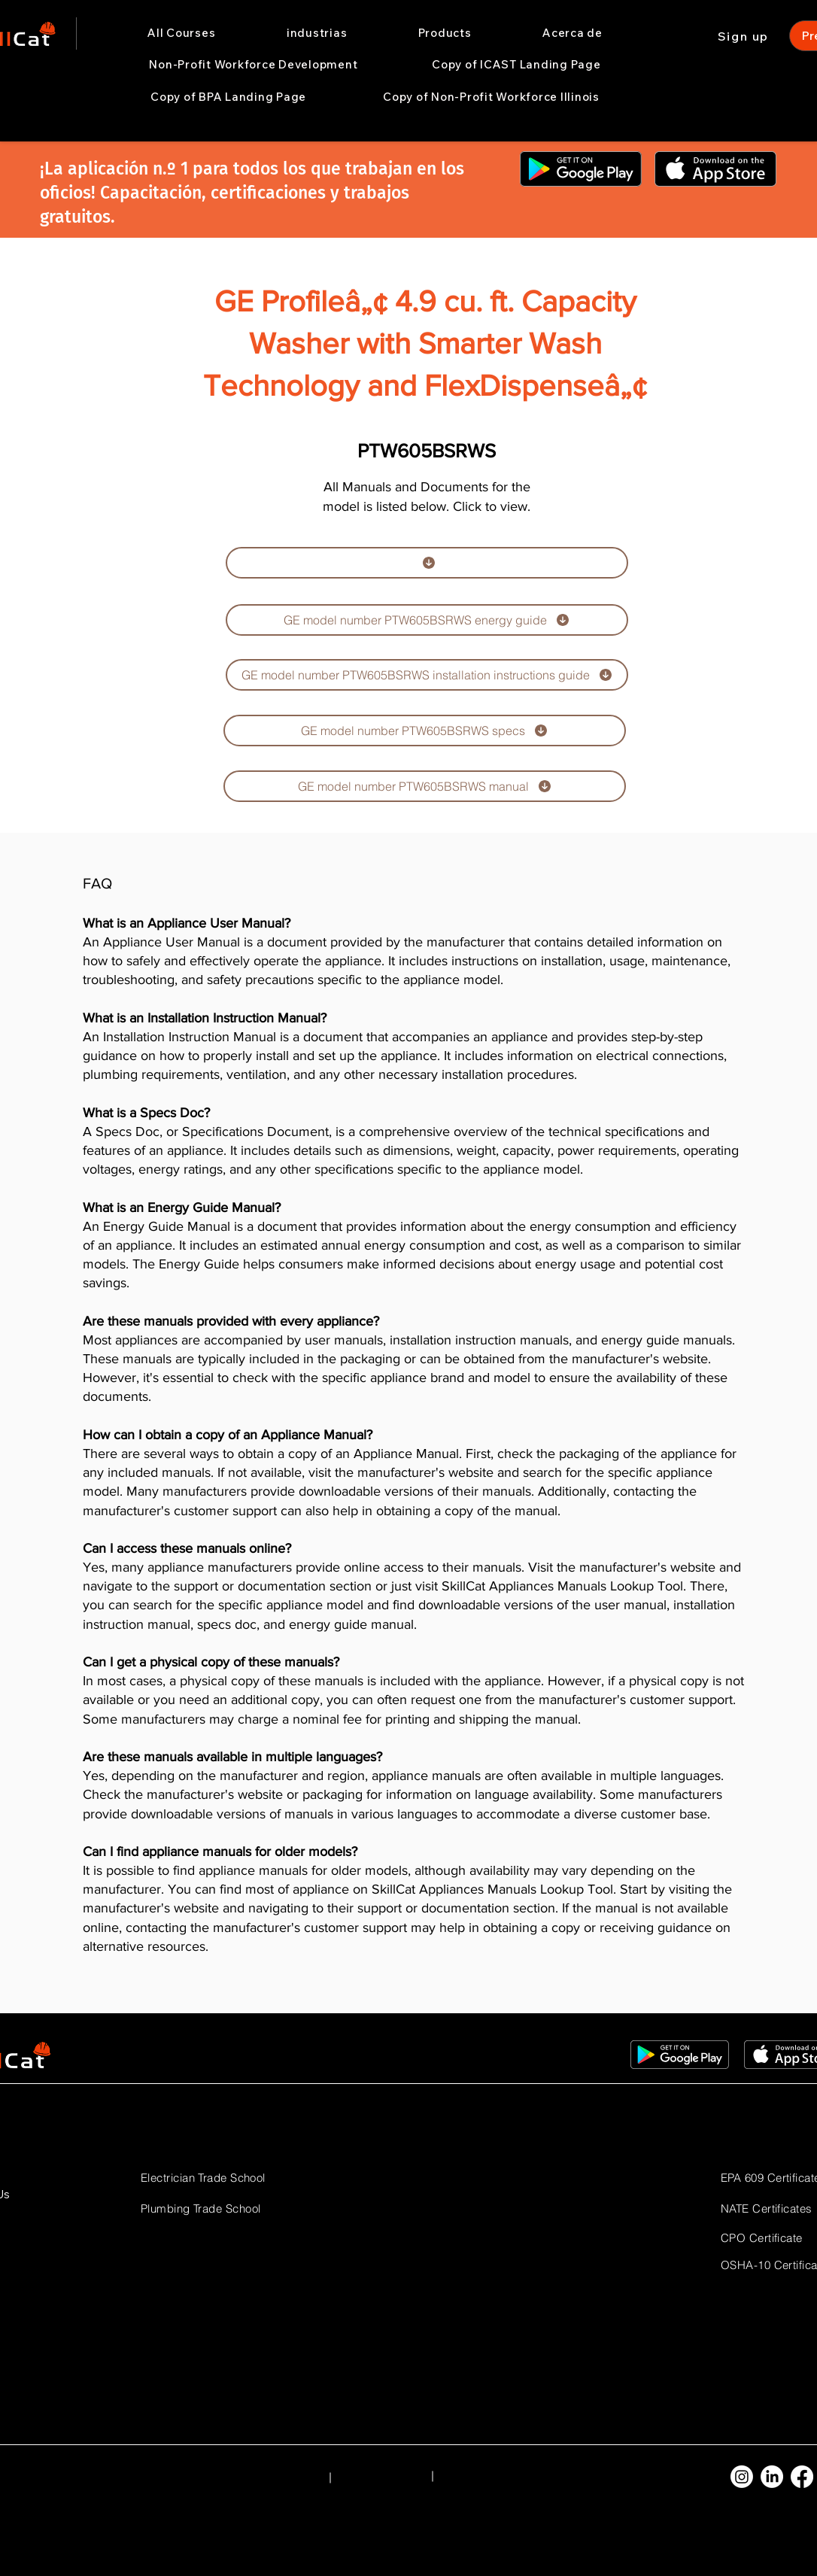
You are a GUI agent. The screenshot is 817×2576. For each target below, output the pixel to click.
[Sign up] (745, 35)
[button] (317, 33)
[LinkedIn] (772, 2476)
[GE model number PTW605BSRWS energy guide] (427, 620)
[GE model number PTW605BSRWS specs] (424, 730)
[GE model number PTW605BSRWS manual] (424, 786)
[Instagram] (741, 2476)
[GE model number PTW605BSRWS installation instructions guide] (427, 675)
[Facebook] (802, 2476)
